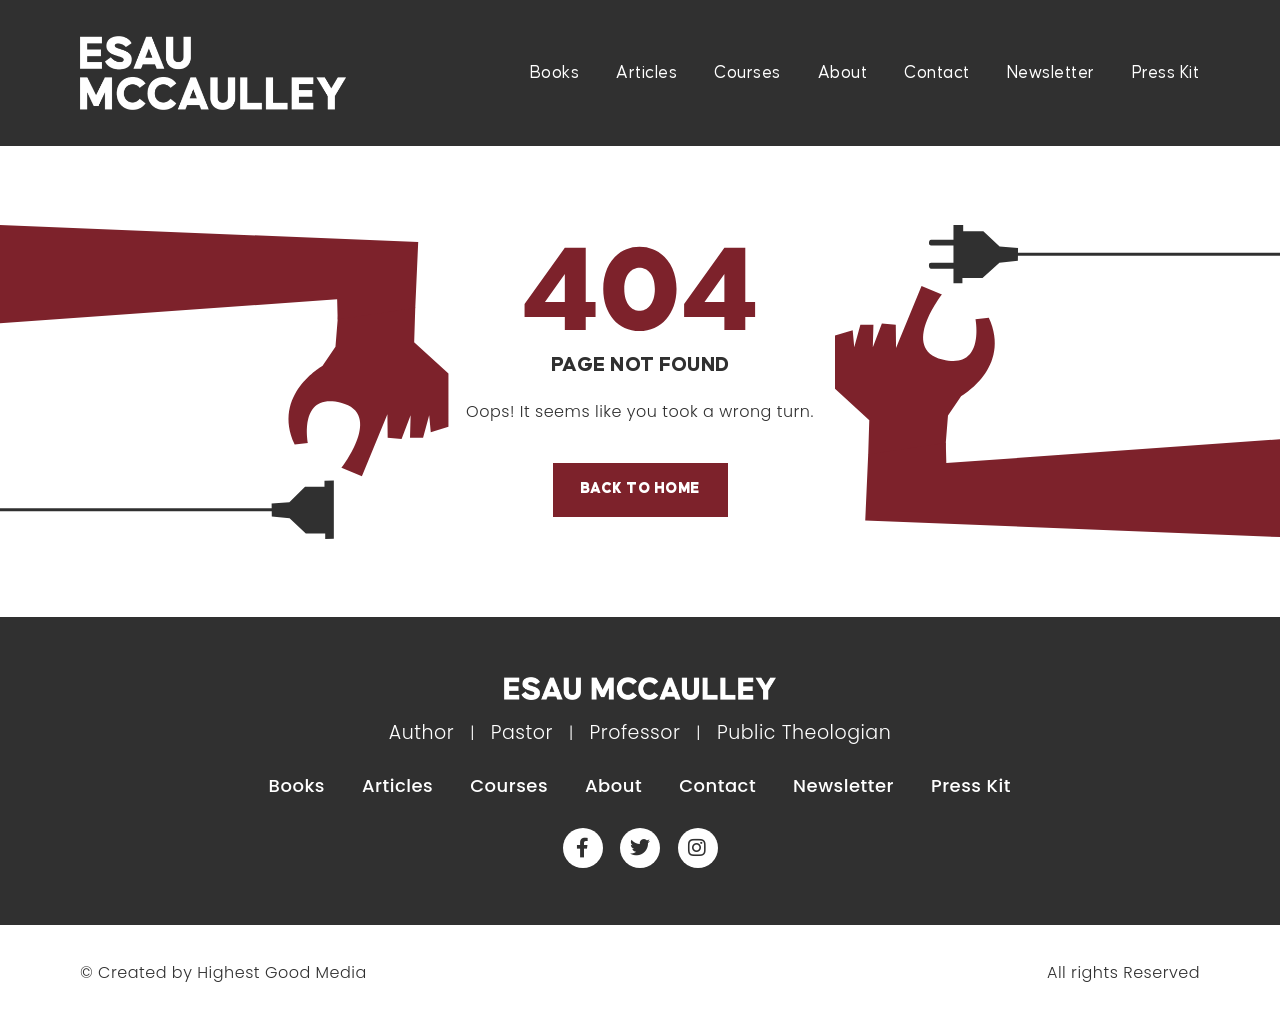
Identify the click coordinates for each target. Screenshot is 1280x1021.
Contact (937, 73)
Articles (646, 73)
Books (555, 73)
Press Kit (1166, 73)
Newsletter (1051, 73)
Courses (747, 73)
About (843, 73)
